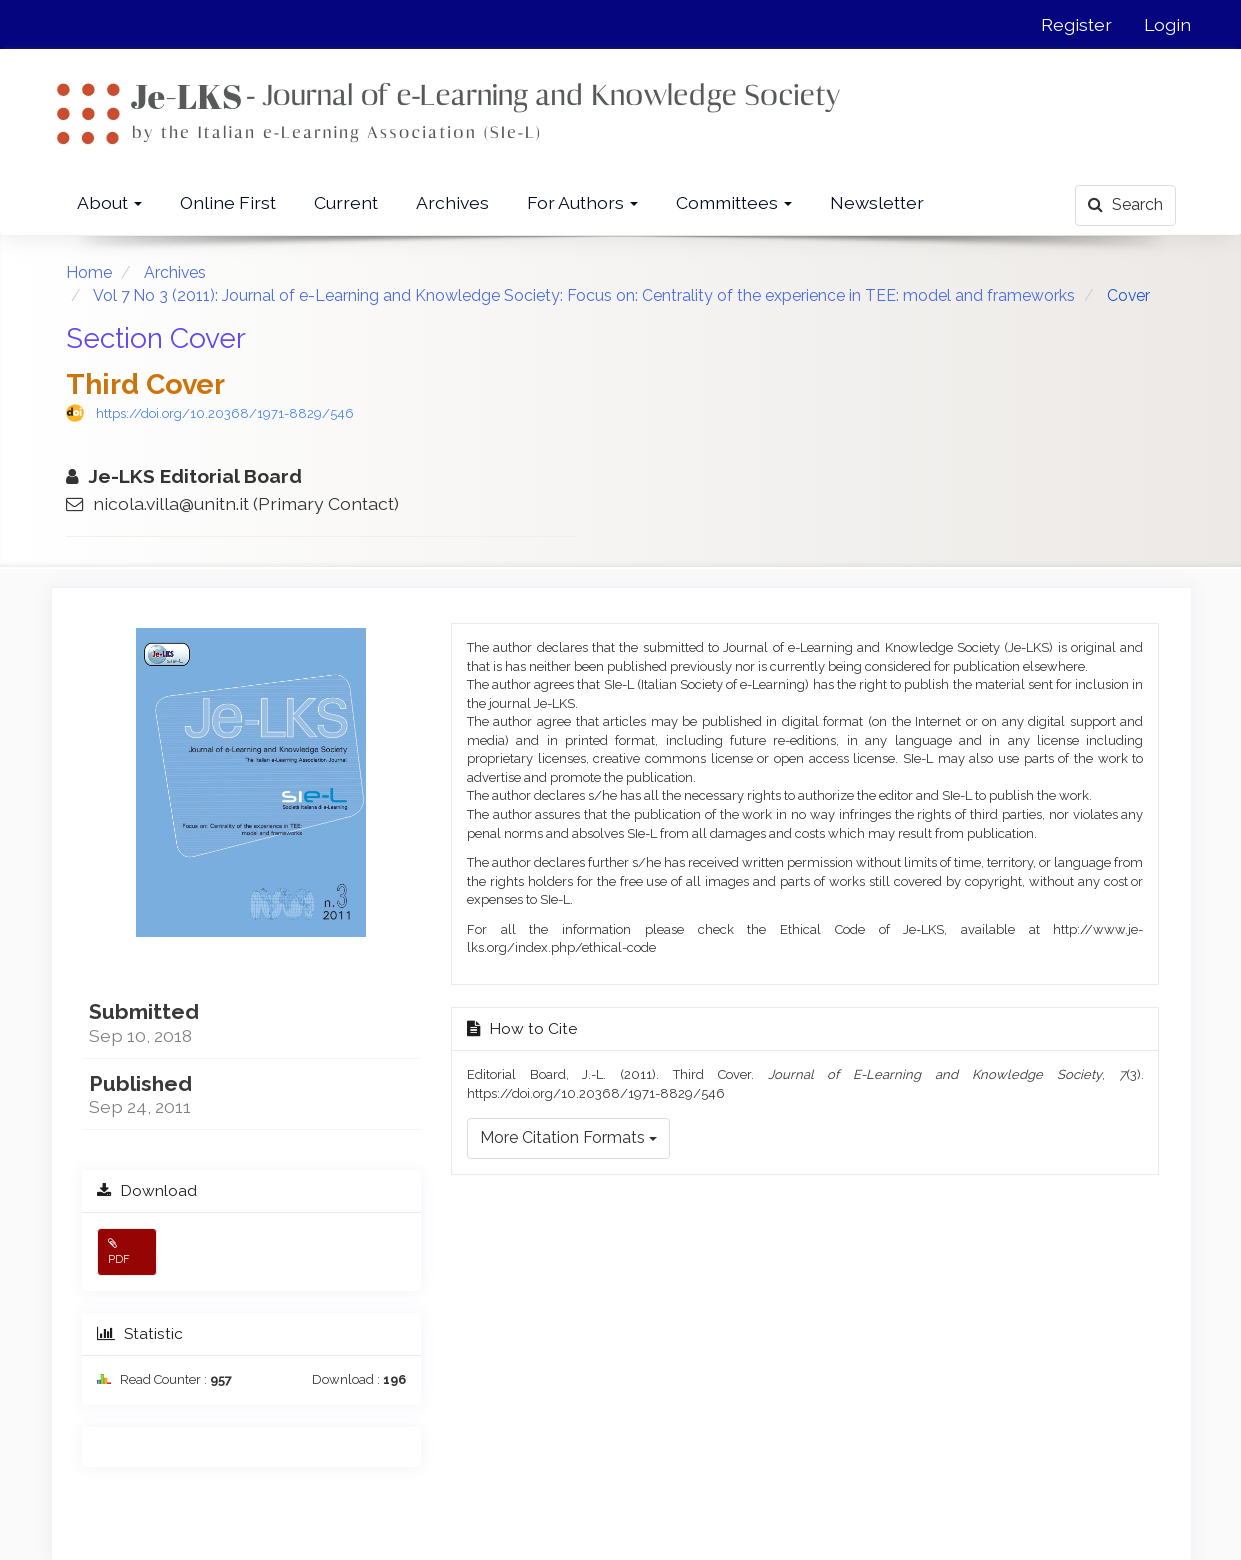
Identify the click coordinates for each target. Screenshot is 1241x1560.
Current (346, 202)
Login (1167, 24)
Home (89, 272)
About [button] (109, 202)
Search (1125, 204)
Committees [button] (734, 202)
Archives (452, 202)
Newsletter (877, 202)
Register (1076, 24)
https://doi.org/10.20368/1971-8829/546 (225, 413)
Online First (228, 202)
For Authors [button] (582, 202)
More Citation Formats (568, 1137)
